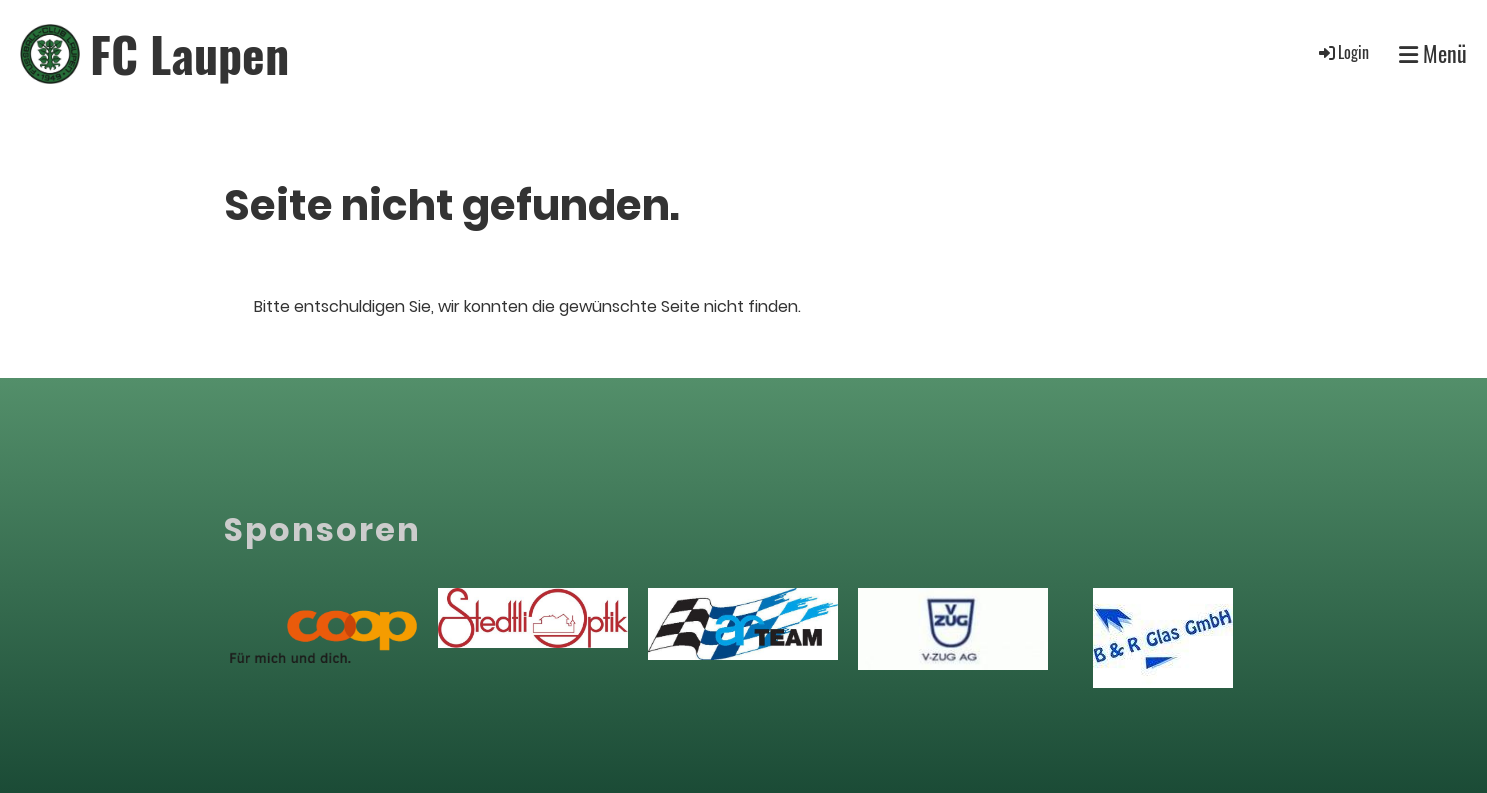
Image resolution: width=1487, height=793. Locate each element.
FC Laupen (189, 53)
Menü (1433, 53)
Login (1342, 52)
